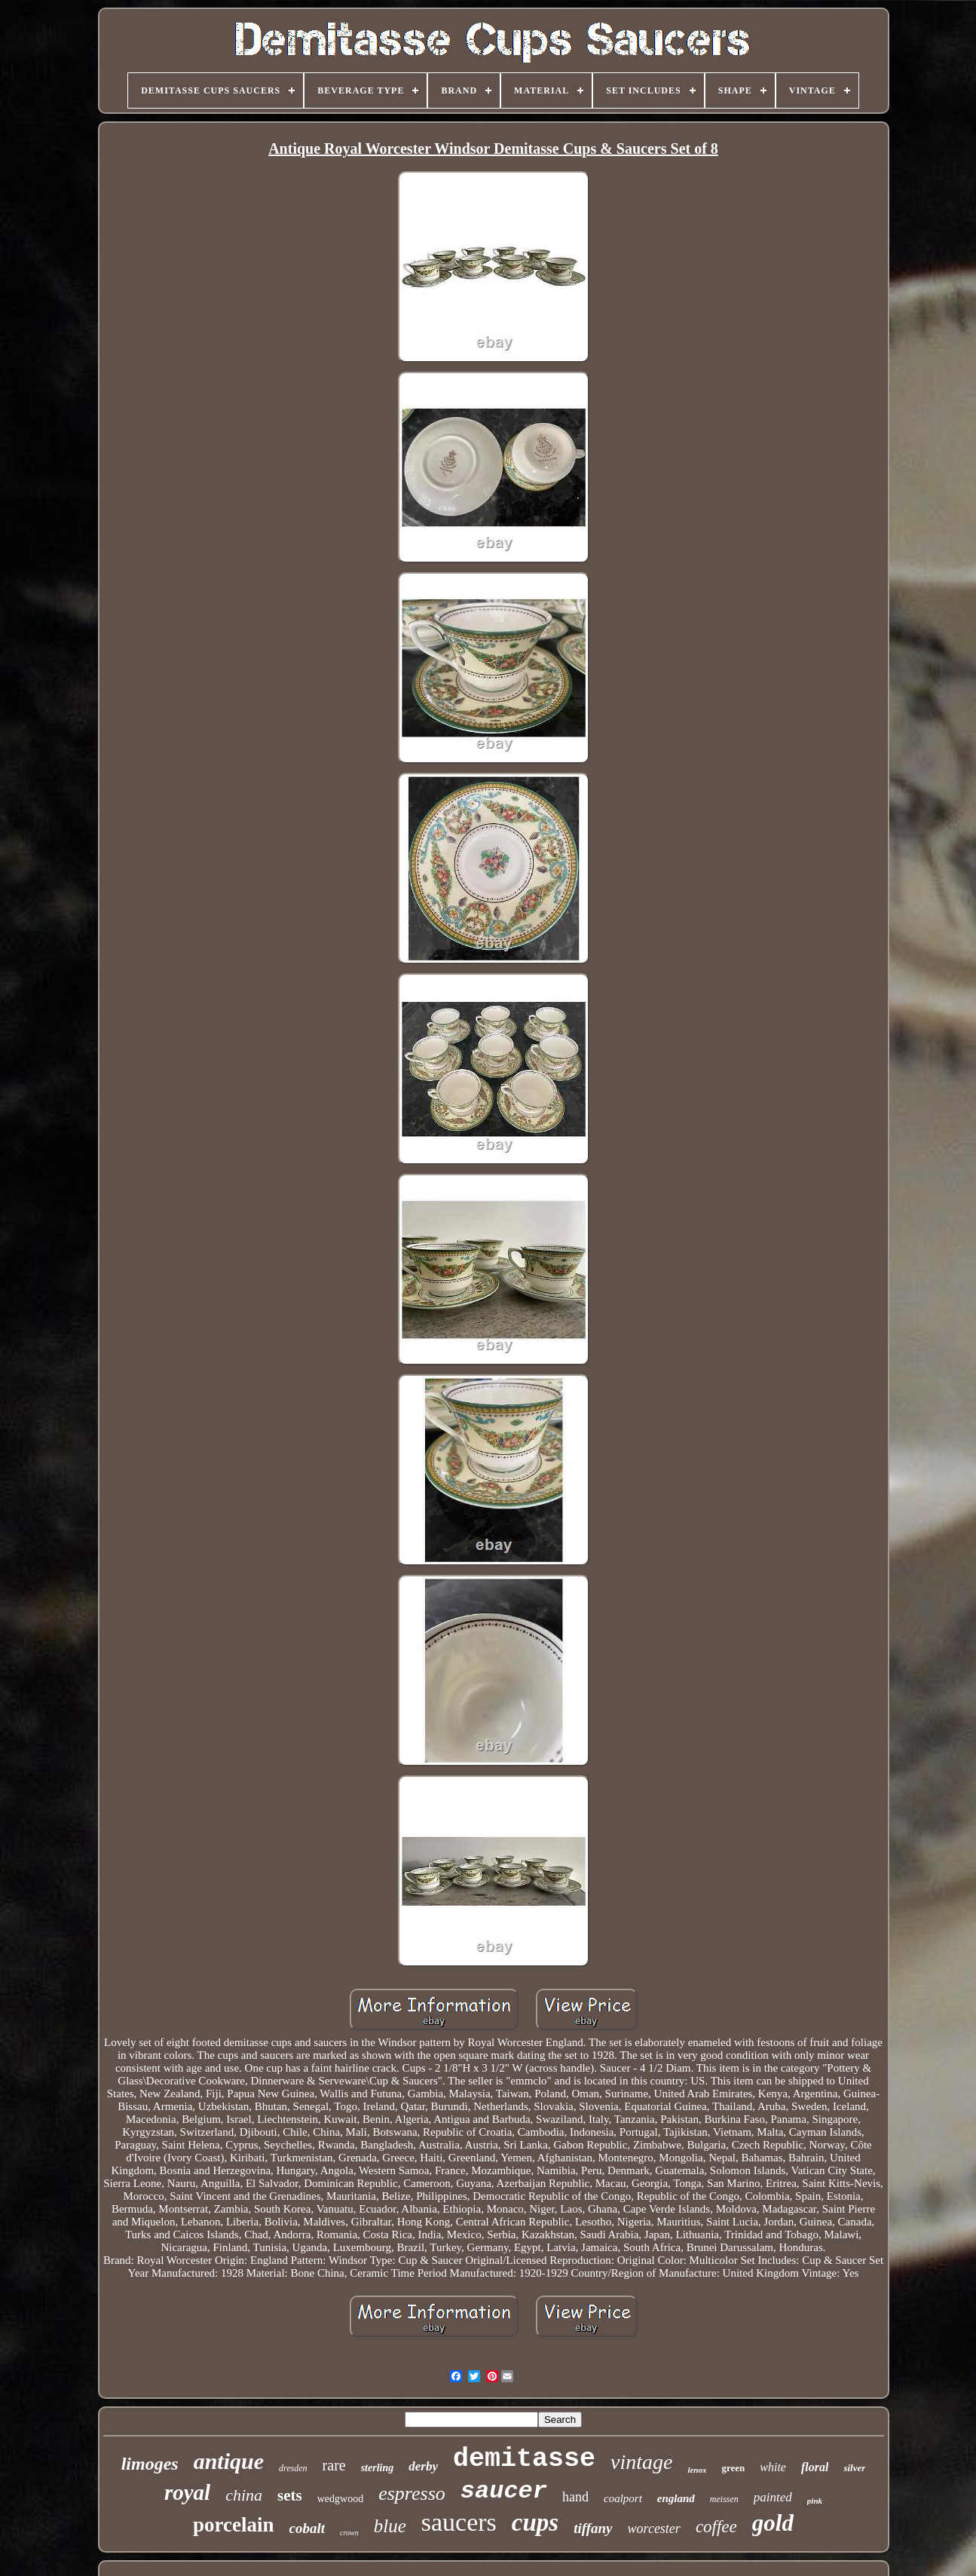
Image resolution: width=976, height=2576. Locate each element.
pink (814, 2500)
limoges (150, 2463)
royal (187, 2492)
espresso (411, 2493)
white (773, 2467)
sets (289, 2495)
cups (535, 2522)
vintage (641, 2461)
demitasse (524, 2459)
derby (423, 2466)
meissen (724, 2499)
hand (575, 2496)
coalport (623, 2498)
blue (390, 2526)
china (243, 2495)
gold (773, 2523)
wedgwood (340, 2498)
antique (229, 2461)
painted (773, 2497)
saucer (503, 2491)
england (676, 2498)
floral (814, 2467)
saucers (459, 2522)
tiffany (593, 2528)
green (733, 2467)
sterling (377, 2467)
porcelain (233, 2524)
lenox (696, 2469)
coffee (716, 2526)
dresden (293, 2468)
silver (854, 2467)
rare (334, 2465)
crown (349, 2533)
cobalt (307, 2528)
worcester (654, 2528)
